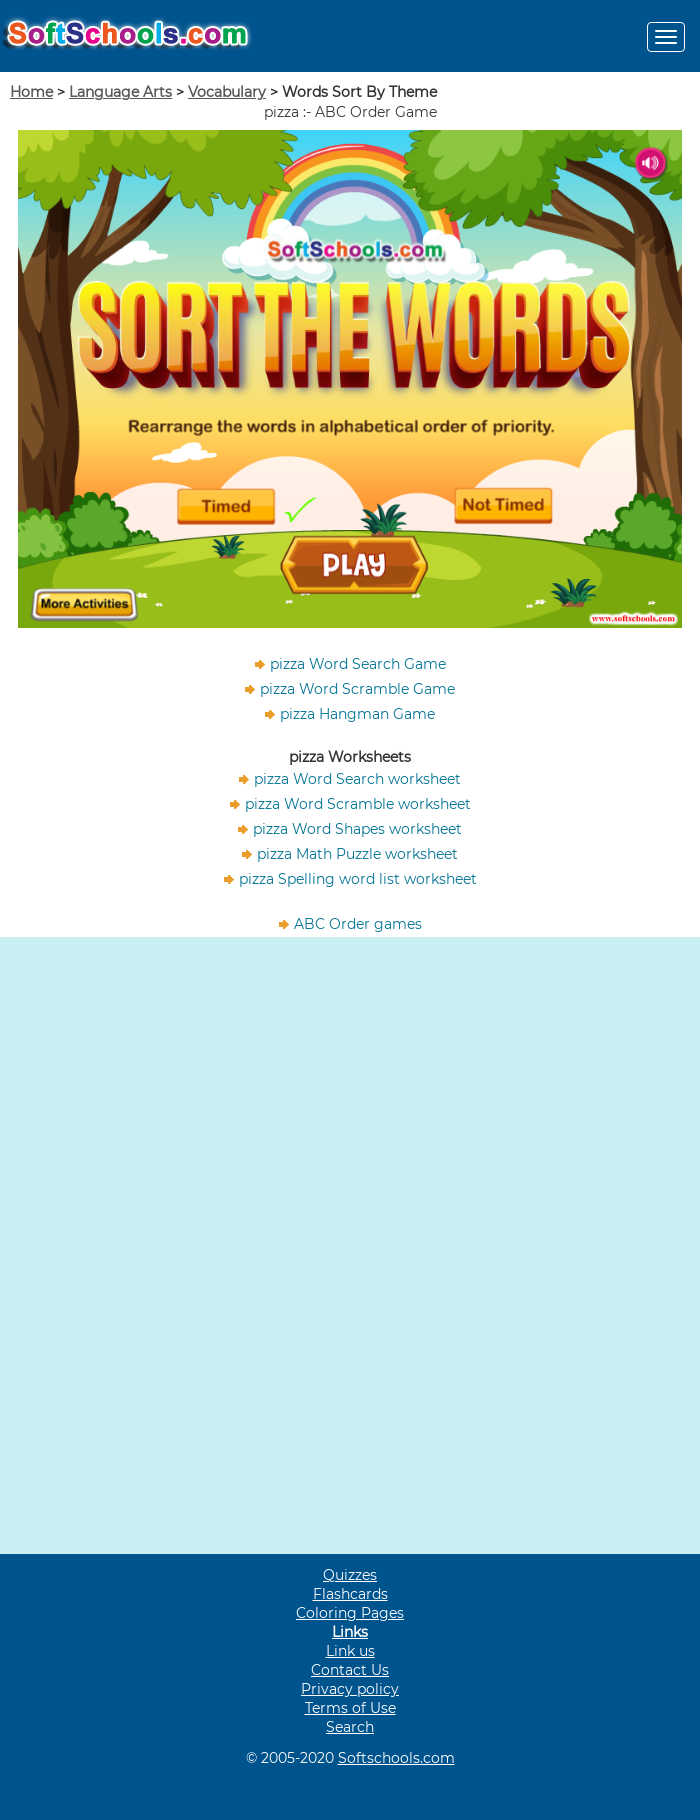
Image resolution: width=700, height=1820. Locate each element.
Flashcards (350, 1594)
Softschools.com (396, 1758)
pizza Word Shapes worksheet (357, 829)
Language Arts (120, 92)
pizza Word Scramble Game (357, 689)
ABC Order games (358, 924)
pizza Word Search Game (358, 664)
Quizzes (350, 1575)
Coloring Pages (350, 1613)
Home (31, 92)
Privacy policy (350, 1689)
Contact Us (350, 1670)
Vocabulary (227, 92)
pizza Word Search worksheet (357, 779)
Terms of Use (350, 1708)
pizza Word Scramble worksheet (358, 804)
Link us (350, 1651)
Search (350, 1727)
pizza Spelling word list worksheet (358, 879)
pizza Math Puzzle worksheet (357, 854)
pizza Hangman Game (357, 714)
